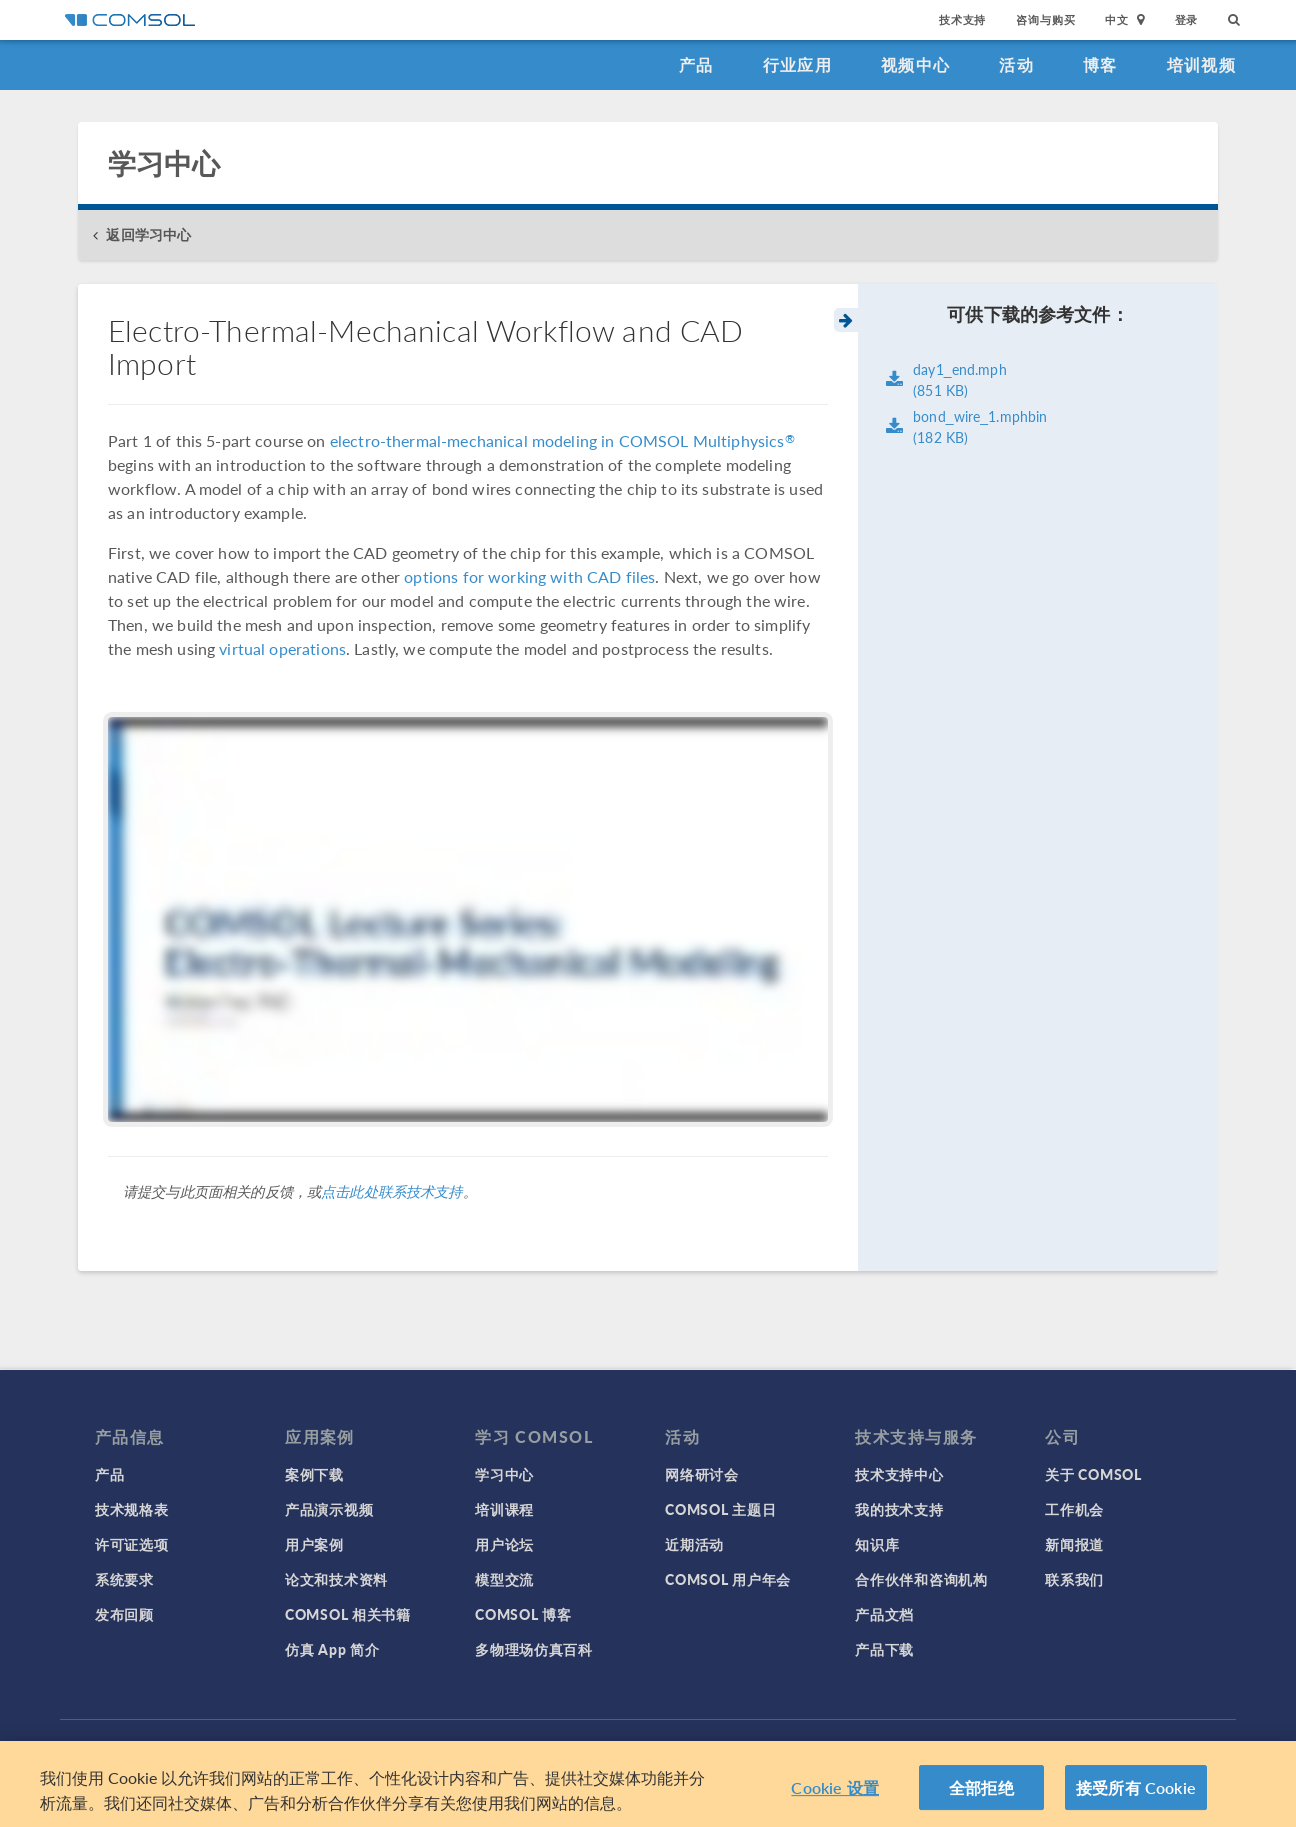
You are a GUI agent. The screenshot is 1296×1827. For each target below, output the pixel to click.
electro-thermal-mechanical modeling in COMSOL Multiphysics (562, 440)
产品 (696, 64)
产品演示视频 (329, 1509)
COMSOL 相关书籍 (348, 1614)
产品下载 (884, 1649)
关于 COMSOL (1093, 1474)
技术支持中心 (899, 1474)
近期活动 (694, 1544)
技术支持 (962, 19)
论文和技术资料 (336, 1579)
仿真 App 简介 (332, 1649)
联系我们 (1074, 1579)
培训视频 (1201, 64)
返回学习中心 (148, 234)
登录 (1187, 19)
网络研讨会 (702, 1474)
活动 (1016, 64)
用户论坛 (504, 1544)
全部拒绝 (981, 1791)
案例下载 (314, 1474)
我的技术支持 (899, 1509)
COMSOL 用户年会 (728, 1579)
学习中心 (504, 1474)
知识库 (877, 1544)
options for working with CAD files (529, 576)
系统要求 (124, 1579)
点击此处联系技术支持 (392, 1191)
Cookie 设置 (834, 1791)
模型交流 (504, 1579)
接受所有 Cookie (1136, 1791)
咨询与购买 (1045, 19)
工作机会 (1074, 1509)
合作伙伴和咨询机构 (921, 1579)
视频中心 (915, 64)
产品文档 (884, 1614)
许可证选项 (132, 1544)
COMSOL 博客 (523, 1614)
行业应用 (797, 64)
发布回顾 (124, 1614)
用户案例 (314, 1544)
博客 (1100, 64)
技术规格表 (132, 1509)
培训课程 (504, 1509)
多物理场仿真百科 (534, 1649)
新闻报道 (1074, 1544)
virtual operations (282, 648)
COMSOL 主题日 (720, 1509)
